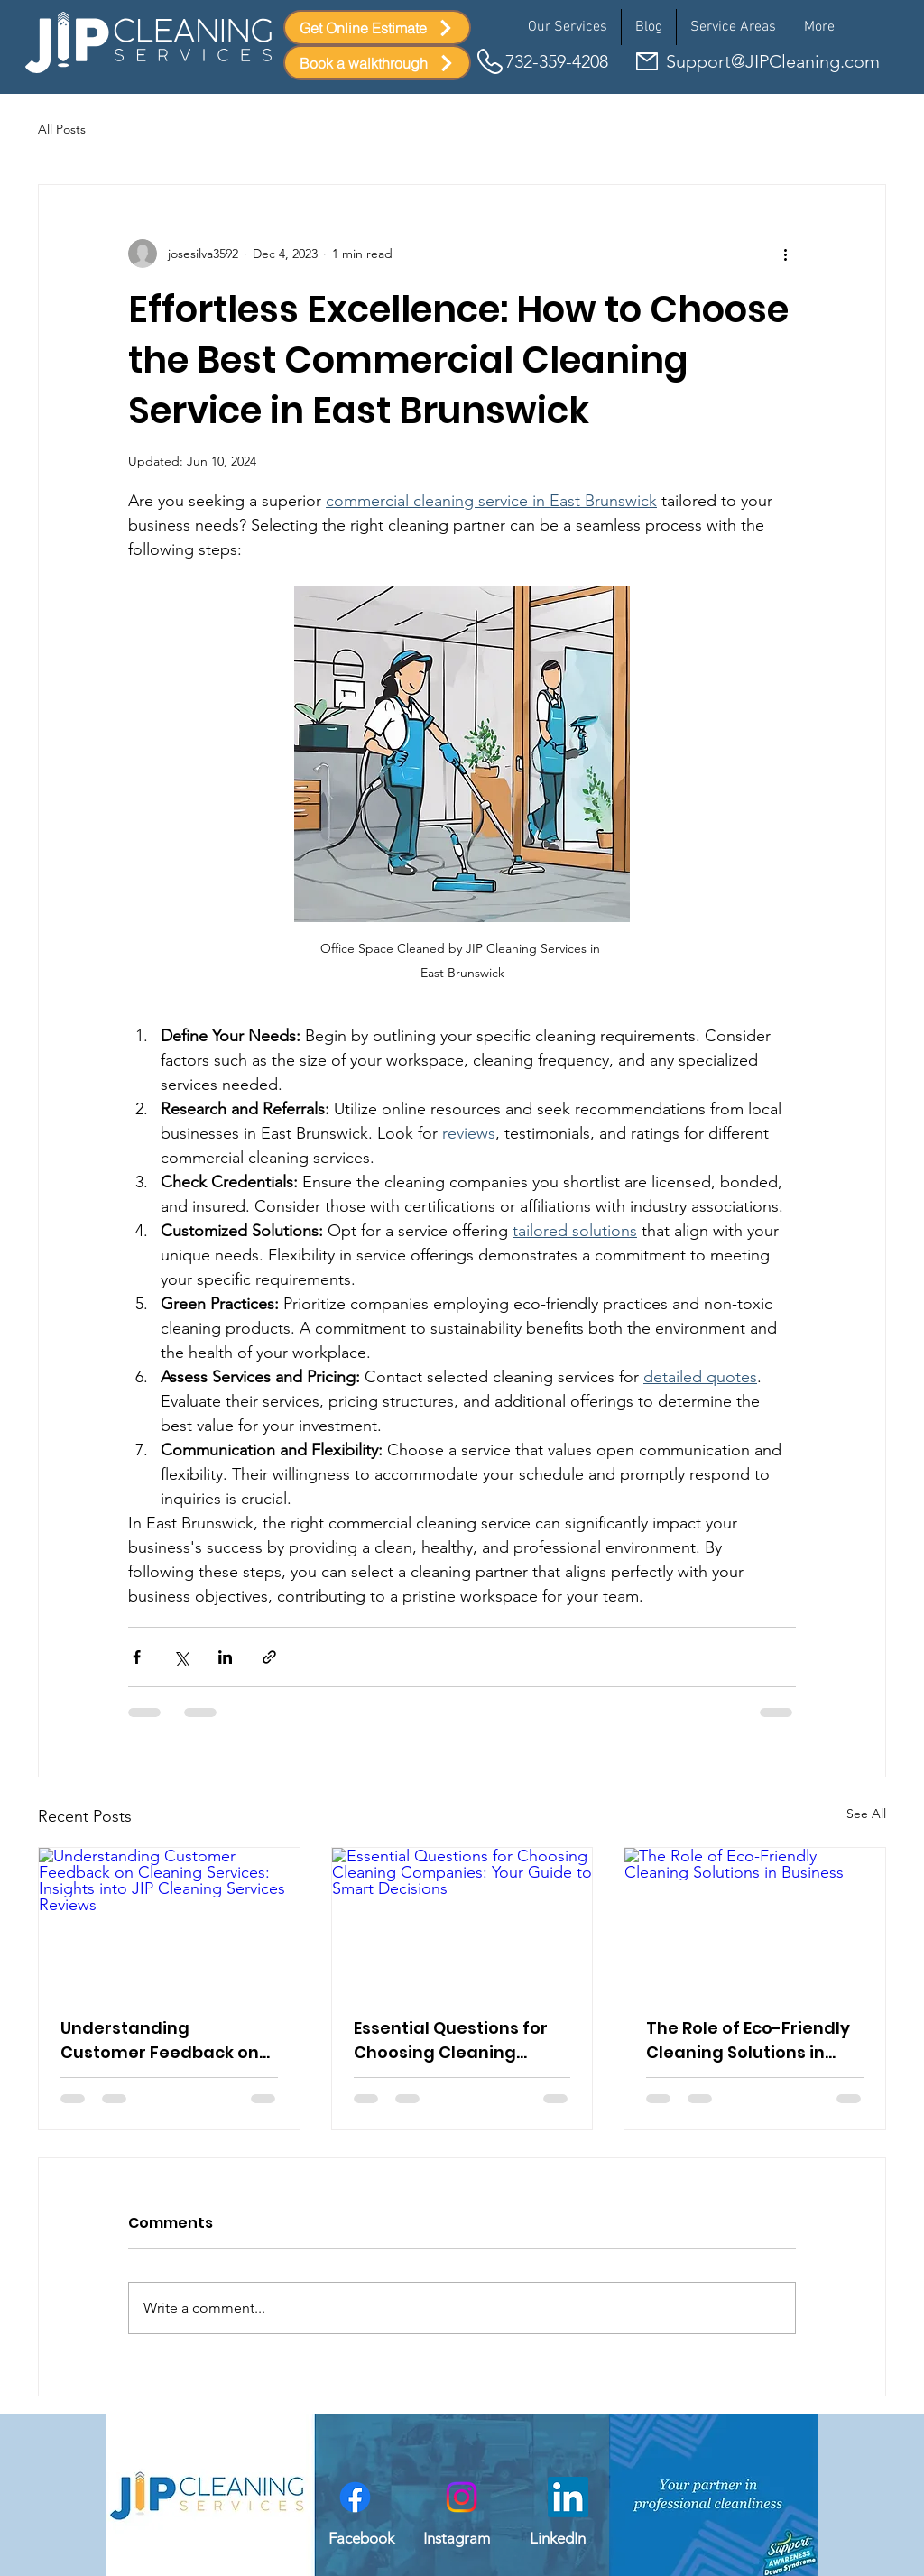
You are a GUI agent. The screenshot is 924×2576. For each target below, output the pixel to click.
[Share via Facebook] (136, 1657)
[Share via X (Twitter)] (180, 1657)
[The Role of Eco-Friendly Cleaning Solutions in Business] (754, 1921)
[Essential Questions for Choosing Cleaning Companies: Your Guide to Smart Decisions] (462, 1921)
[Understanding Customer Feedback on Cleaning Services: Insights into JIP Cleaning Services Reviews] (169, 1921)
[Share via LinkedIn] (225, 1657)
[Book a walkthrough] (377, 62)
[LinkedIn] (568, 2497)
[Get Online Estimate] (377, 27)
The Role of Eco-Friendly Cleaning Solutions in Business (748, 2040)
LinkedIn (558, 2538)
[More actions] (785, 253)
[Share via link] (269, 1657)
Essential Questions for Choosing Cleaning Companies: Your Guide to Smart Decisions (453, 2040)
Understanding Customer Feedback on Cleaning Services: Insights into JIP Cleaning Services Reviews (166, 2040)
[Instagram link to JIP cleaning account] (461, 2497)
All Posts (62, 129)
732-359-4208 (556, 61)
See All (866, 1813)
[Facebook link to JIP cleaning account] (355, 2497)
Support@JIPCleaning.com (773, 61)
